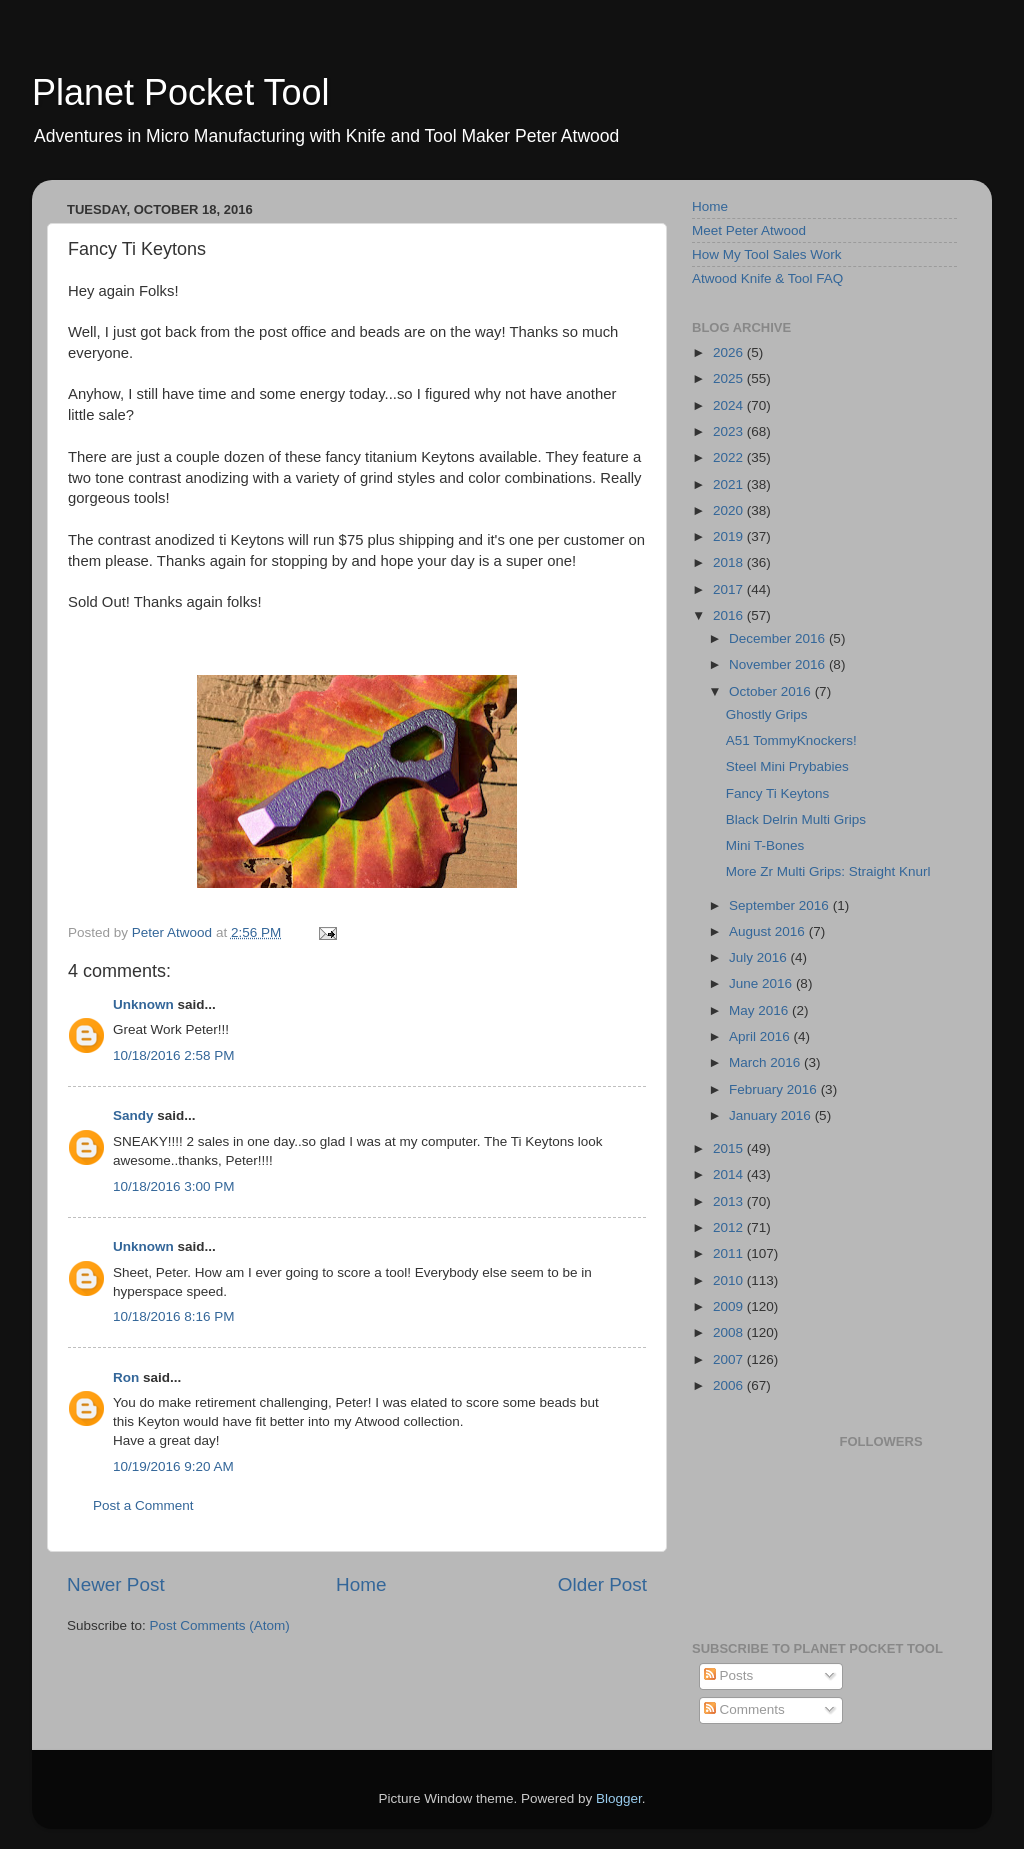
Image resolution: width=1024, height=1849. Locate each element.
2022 (730, 457)
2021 (730, 484)
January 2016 (772, 1115)
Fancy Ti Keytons (778, 793)
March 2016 (766, 1062)
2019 (730, 536)
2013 (730, 1201)
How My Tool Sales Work (767, 254)
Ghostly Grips (767, 714)
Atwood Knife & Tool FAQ (767, 278)
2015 (730, 1148)
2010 (730, 1280)
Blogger (619, 1798)
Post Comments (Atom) (220, 1625)
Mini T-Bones (765, 845)
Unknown (143, 1004)
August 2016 (769, 931)
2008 (730, 1332)
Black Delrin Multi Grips (796, 819)
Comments (744, 1709)
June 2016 (762, 983)
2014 (730, 1174)
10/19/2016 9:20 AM (173, 1466)
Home (361, 1584)
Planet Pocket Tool (181, 92)
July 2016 (760, 957)
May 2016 (760, 1010)
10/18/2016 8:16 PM (174, 1316)
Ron (126, 1377)
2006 (730, 1385)
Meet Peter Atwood (749, 230)
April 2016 (761, 1036)
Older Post (602, 1584)
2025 (730, 378)
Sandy (133, 1115)
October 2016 (772, 691)
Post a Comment (143, 1505)
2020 (730, 510)
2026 (730, 352)
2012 (730, 1227)
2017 (730, 589)
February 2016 (775, 1089)
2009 (730, 1306)
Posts (729, 1675)
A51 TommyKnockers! (791, 740)
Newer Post (116, 1584)
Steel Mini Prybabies (787, 766)
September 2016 (781, 905)
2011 (730, 1253)
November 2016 (779, 664)
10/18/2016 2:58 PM (174, 1055)
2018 (730, 562)
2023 (730, 431)
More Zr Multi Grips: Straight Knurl (828, 871)
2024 (730, 405)
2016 (730, 615)
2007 (730, 1359)
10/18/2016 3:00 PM (174, 1186)
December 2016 (779, 638)
